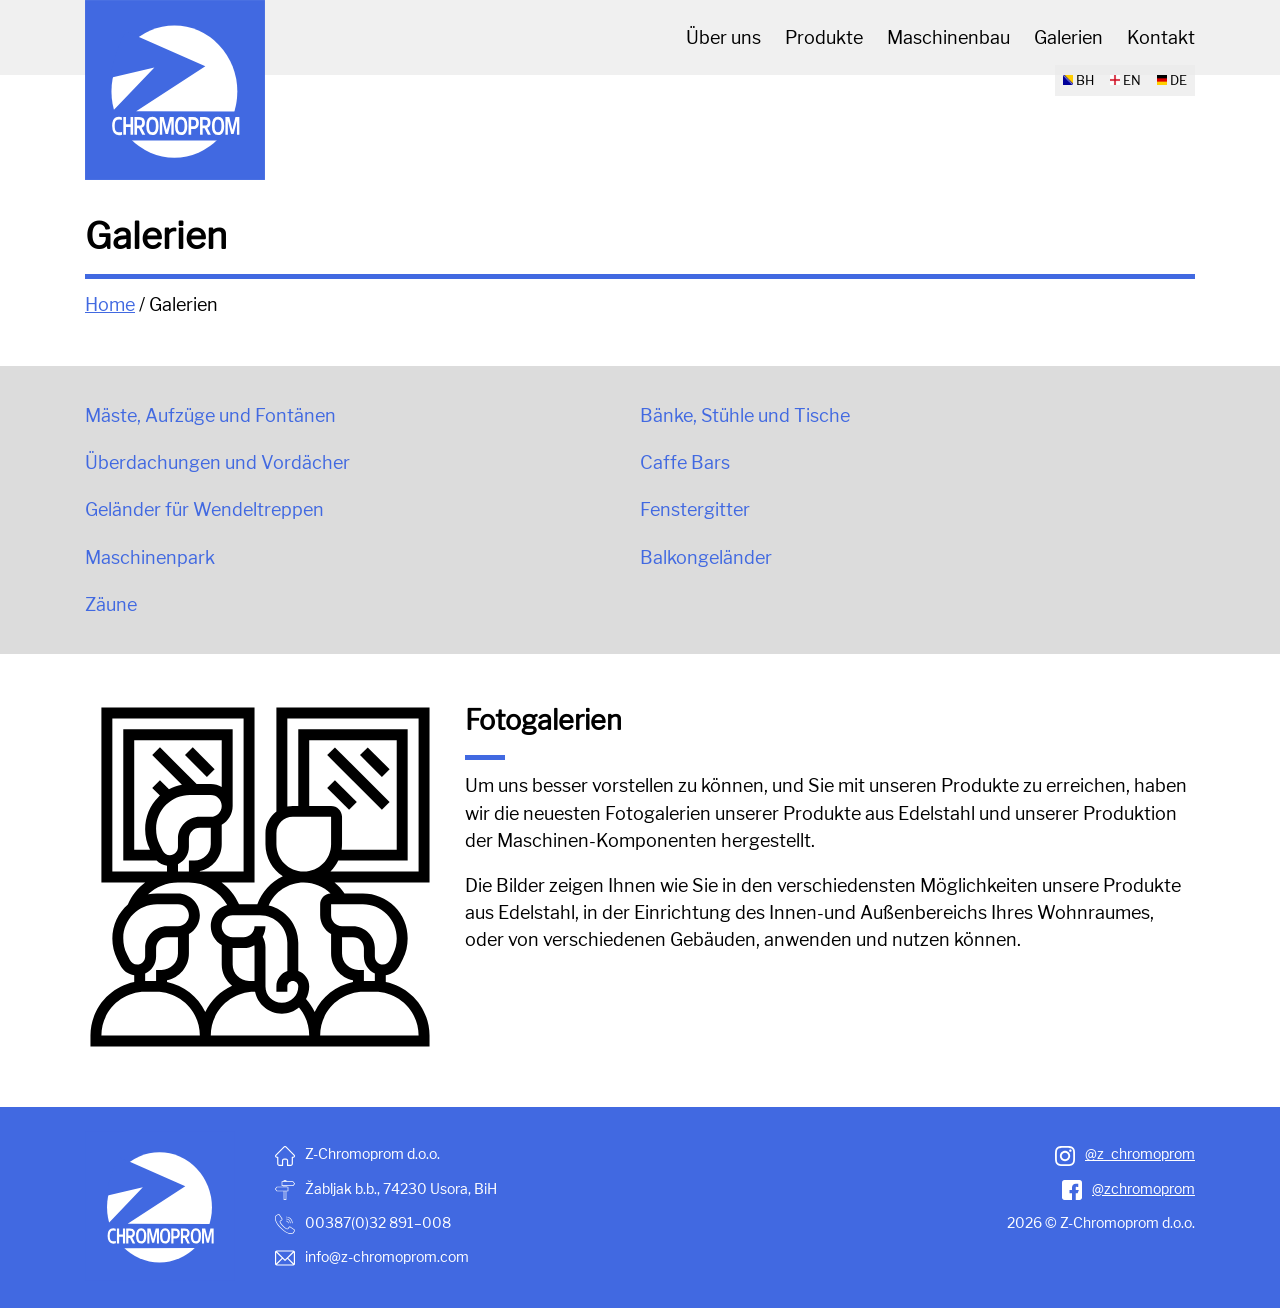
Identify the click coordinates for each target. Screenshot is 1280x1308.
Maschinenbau (948, 37)
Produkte (824, 37)
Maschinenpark (150, 557)
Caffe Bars (685, 462)
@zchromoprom (1128, 1188)
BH (1078, 80)
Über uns (723, 37)
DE (1172, 80)
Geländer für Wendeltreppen (204, 509)
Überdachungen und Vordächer (217, 462)
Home (110, 304)
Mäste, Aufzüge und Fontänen (210, 415)
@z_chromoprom (1125, 1153)
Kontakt (1161, 37)
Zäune (111, 604)
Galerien (1068, 37)
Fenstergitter (695, 509)
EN (1125, 80)
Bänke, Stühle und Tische (745, 415)
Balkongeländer (706, 557)
